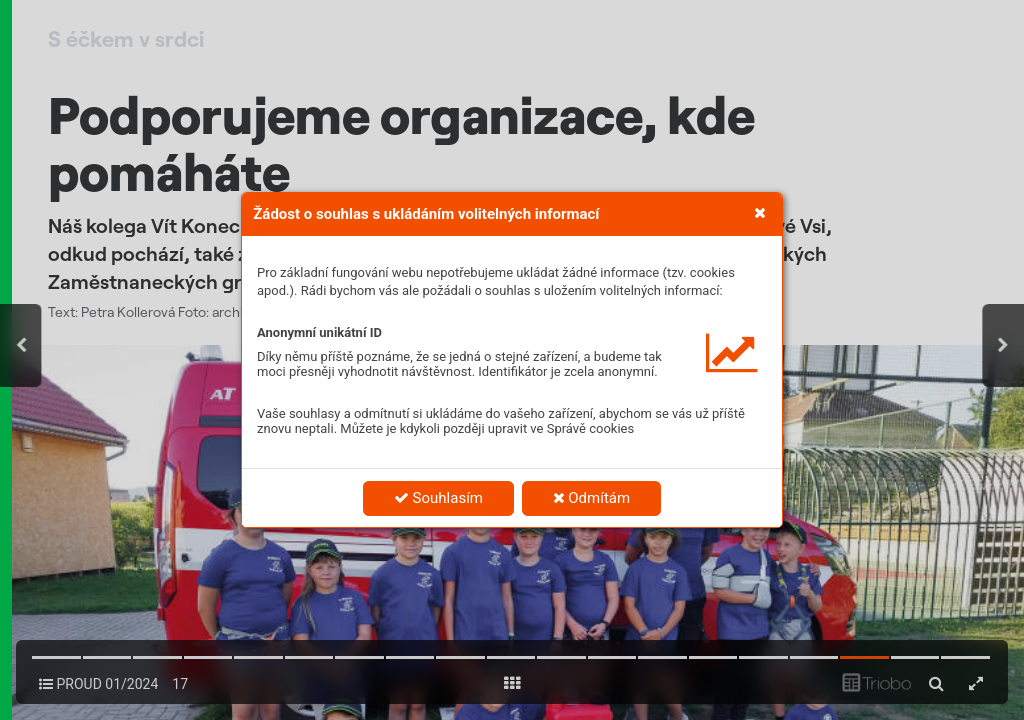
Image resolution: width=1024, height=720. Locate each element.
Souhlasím (438, 498)
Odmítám (592, 498)
